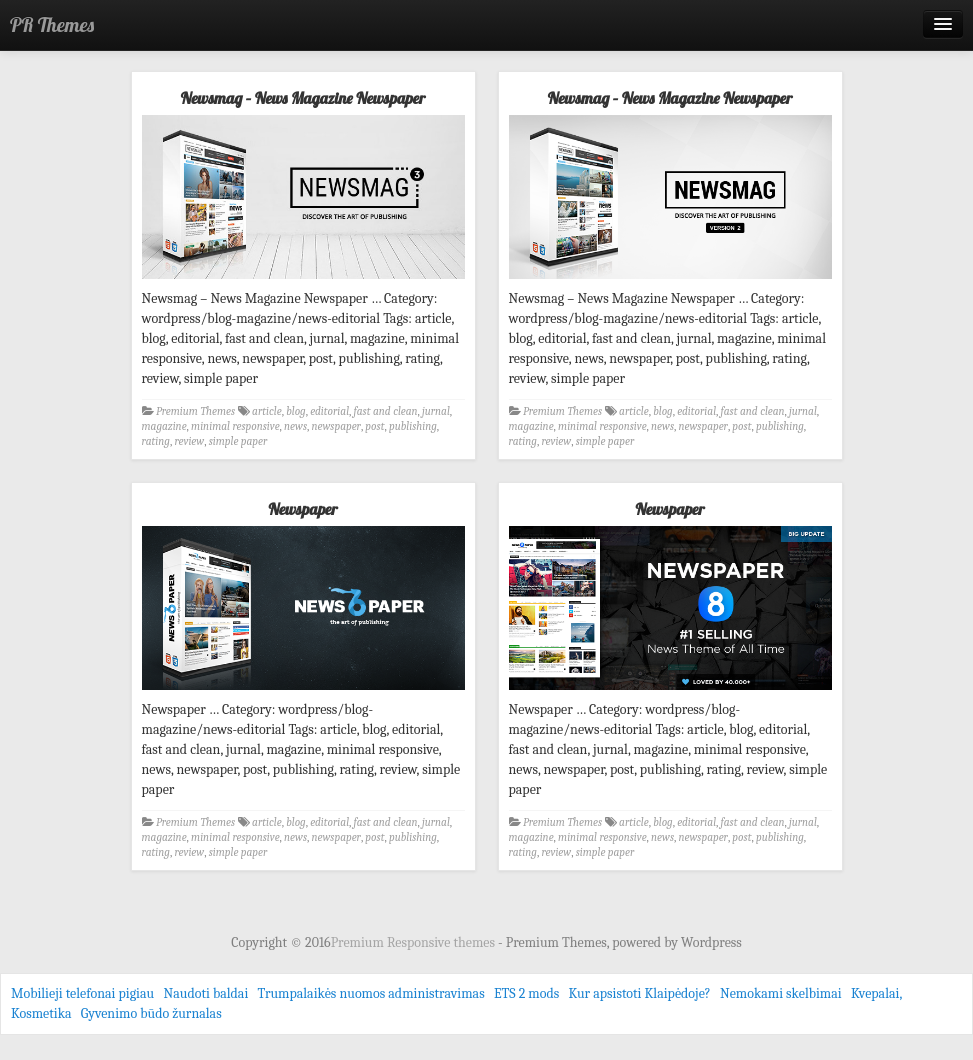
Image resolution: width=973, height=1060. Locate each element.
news (295, 426)
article (267, 411)
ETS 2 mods (526, 993)
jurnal (436, 411)
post (374, 426)
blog (296, 411)
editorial (329, 411)
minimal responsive (235, 426)
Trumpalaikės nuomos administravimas (371, 993)
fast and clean (386, 411)
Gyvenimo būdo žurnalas (151, 1013)
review (189, 441)
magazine (164, 426)
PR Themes (52, 24)
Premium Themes (195, 411)
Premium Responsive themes (414, 942)
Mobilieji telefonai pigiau (82, 993)
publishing (413, 426)
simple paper (238, 441)
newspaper (336, 426)
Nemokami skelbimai (781, 993)
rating (156, 441)
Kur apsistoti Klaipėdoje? (639, 993)
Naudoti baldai (205, 993)
